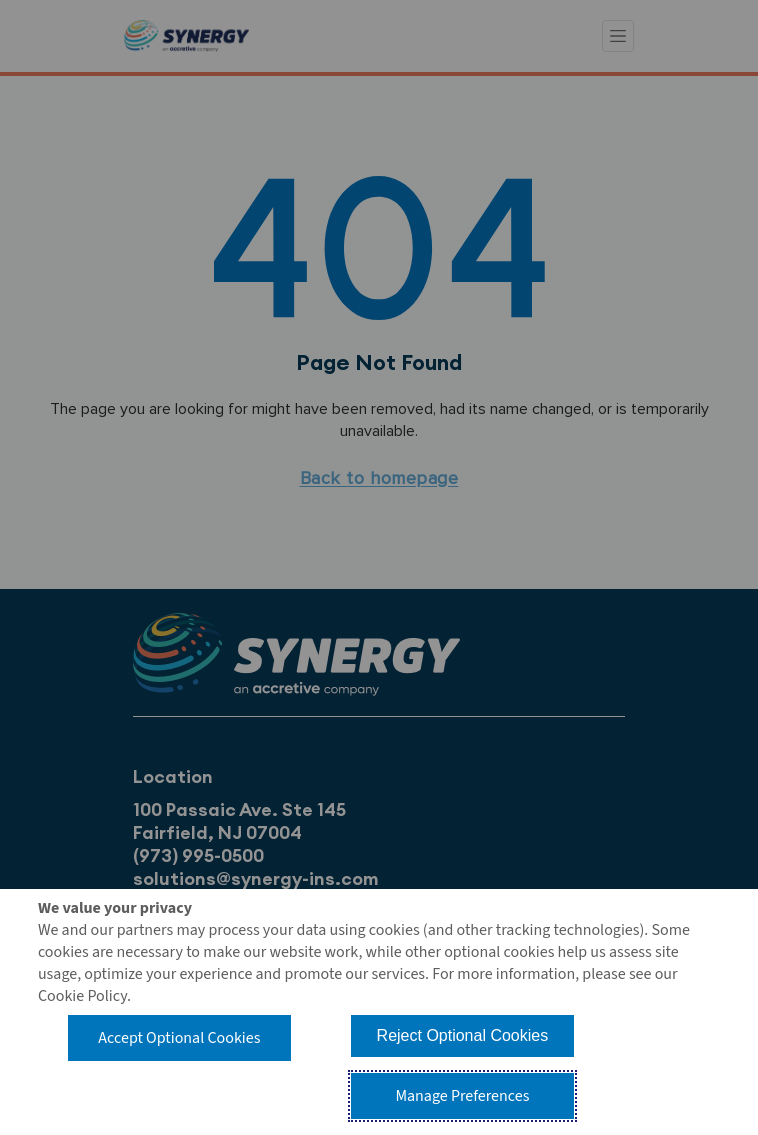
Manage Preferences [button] (462, 1096)
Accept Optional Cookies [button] (179, 1038)
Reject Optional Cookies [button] (463, 1035)
